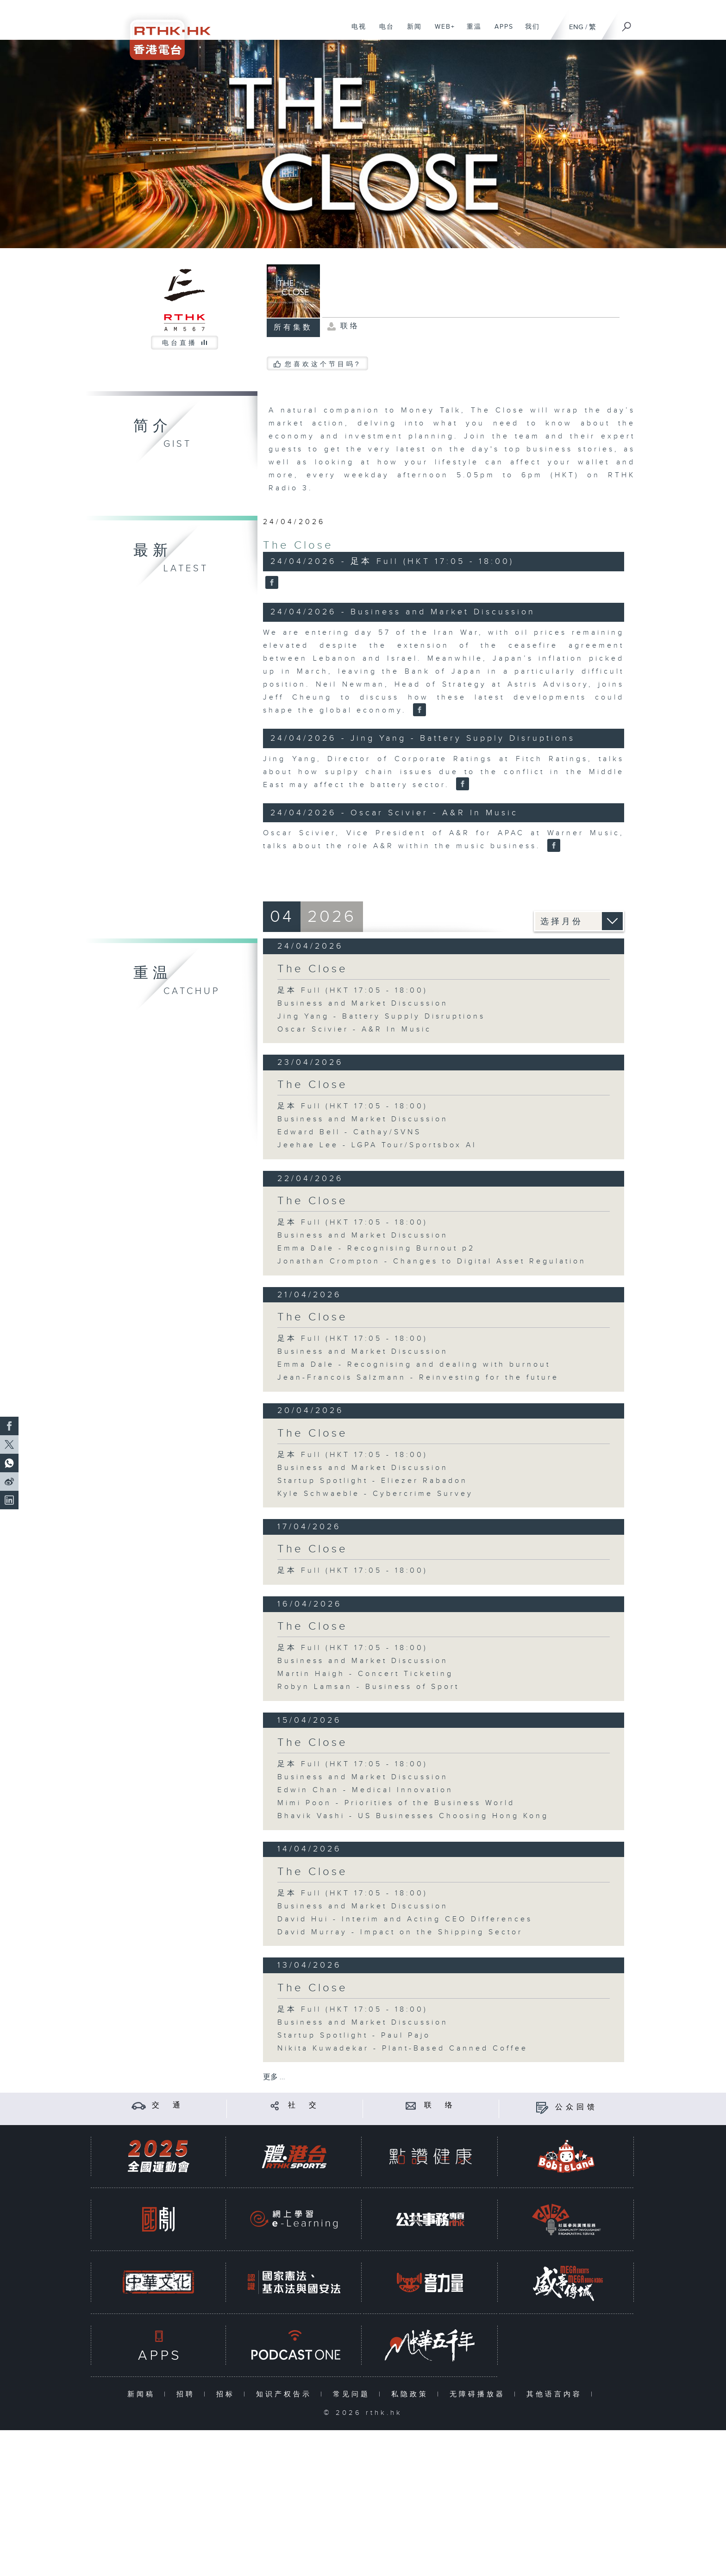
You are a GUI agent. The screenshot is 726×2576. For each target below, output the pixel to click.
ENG (576, 27)
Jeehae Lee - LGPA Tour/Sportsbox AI (377, 1145)
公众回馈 (576, 2107)
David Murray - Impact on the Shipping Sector (400, 1932)
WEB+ (441, 31)
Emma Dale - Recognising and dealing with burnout (414, 1364)
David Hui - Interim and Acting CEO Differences (404, 1919)
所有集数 (293, 327)
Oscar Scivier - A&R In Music (354, 1029)
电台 (383, 31)
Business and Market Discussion (362, 1003)
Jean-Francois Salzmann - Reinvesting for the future (418, 1377)
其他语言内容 (556, 2394)
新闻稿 (143, 2394)
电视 (355, 31)
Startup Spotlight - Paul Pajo (354, 2035)
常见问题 (353, 2394)
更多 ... (274, 2077)
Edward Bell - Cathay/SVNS (349, 1132)
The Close (298, 545)
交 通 (167, 2105)
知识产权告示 (286, 2394)
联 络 (440, 2105)
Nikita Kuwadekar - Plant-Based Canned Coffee (402, 2048)
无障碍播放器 (479, 2394)
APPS (500, 31)
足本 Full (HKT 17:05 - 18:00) (352, 990)
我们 (529, 31)
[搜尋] (627, 23)
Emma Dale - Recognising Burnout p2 (376, 1248)
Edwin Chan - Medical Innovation (365, 1790)
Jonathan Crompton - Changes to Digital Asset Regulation (431, 1261)
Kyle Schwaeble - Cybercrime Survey (375, 1493)
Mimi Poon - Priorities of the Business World (396, 1803)
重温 (471, 31)
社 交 (303, 2105)
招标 (227, 2394)
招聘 (187, 2394)
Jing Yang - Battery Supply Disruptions (381, 1016)
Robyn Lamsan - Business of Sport (368, 1686)
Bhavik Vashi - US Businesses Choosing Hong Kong (413, 1816)
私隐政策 (411, 2394)
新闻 (411, 31)
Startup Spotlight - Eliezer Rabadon (372, 1480)
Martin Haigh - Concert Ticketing (365, 1673)
